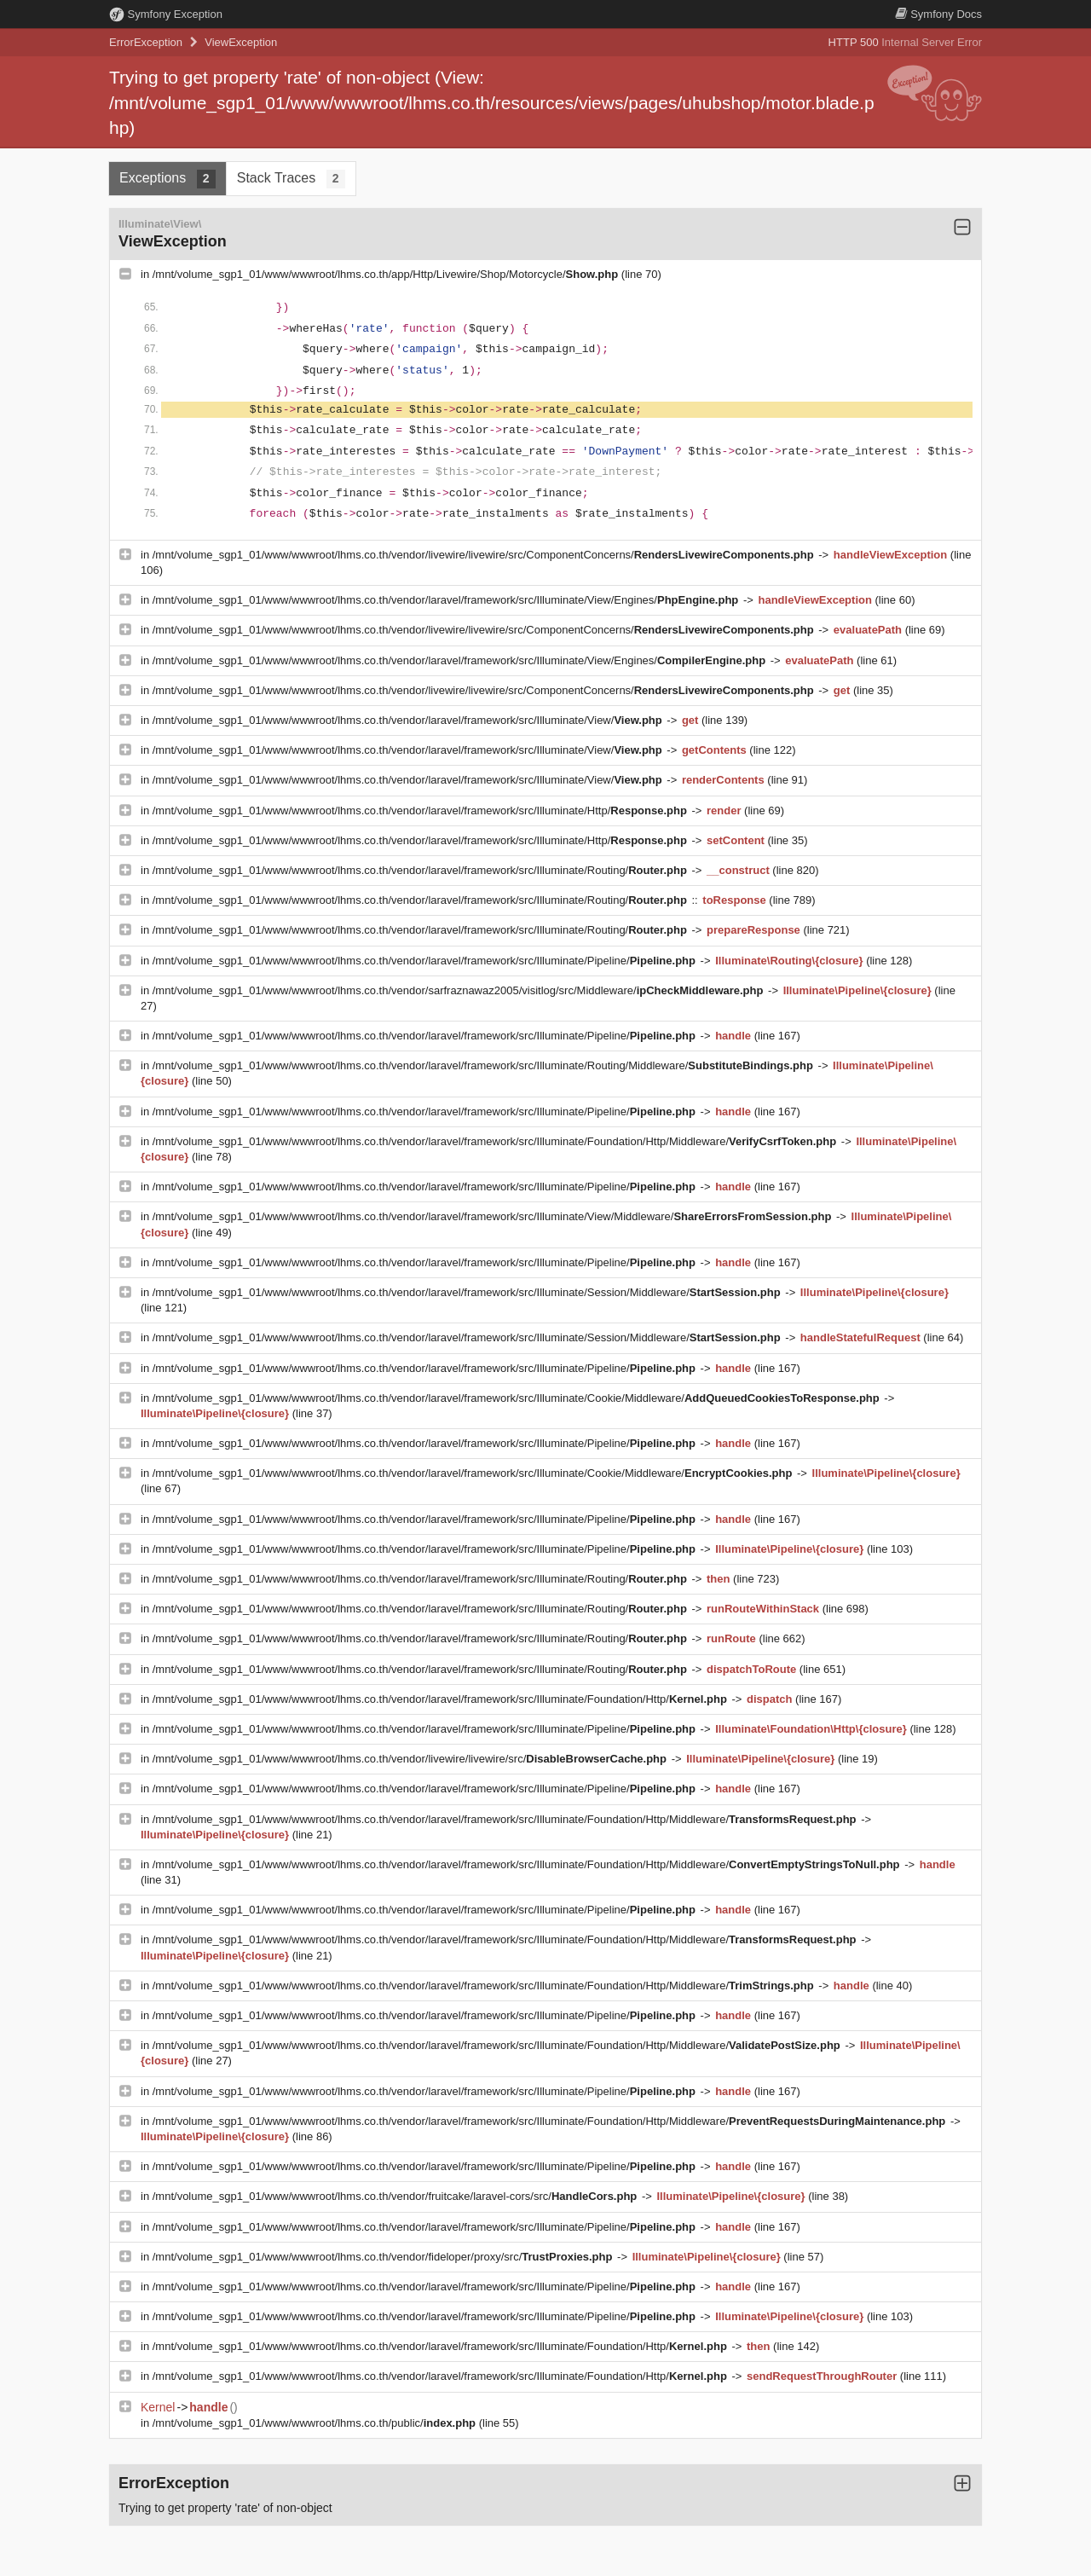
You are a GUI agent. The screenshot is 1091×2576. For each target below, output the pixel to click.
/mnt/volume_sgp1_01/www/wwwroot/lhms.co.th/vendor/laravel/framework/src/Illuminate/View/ (409, 720)
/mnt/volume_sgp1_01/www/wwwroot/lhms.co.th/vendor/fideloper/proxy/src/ (384, 2256)
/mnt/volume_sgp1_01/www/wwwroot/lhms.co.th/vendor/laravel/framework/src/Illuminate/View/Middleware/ (493, 1216)
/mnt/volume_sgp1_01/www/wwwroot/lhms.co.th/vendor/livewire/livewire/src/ (411, 1758)
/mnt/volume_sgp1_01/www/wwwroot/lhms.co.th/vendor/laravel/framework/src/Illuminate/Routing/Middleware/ (485, 1065)
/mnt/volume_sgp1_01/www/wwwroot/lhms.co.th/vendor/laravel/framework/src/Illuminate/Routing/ (421, 870)
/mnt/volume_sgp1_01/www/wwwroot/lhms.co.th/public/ (316, 2423)
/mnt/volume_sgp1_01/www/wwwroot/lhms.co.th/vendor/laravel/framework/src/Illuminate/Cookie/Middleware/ (518, 1398)
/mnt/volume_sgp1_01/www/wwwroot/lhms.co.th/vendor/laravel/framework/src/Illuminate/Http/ (421, 810)
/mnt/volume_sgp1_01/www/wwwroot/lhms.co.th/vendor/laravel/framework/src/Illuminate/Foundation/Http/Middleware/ (496, 1141)
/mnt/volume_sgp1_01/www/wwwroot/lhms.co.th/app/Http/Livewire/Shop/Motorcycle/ (387, 274)
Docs (938, 14)
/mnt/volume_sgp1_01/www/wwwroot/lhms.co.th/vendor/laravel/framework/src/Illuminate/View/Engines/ (447, 599)
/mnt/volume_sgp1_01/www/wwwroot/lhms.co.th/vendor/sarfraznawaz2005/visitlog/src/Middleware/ (459, 990)
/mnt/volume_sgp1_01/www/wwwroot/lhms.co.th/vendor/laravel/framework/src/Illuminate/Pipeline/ (426, 960)
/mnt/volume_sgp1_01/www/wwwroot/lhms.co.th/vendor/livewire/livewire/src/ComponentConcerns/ (485, 554)
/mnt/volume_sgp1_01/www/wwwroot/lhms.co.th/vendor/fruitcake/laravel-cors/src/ (396, 2196)
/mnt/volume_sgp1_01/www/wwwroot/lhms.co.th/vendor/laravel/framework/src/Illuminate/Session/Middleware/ (468, 1292)
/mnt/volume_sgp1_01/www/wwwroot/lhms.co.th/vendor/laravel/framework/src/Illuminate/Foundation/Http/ (441, 1699)
